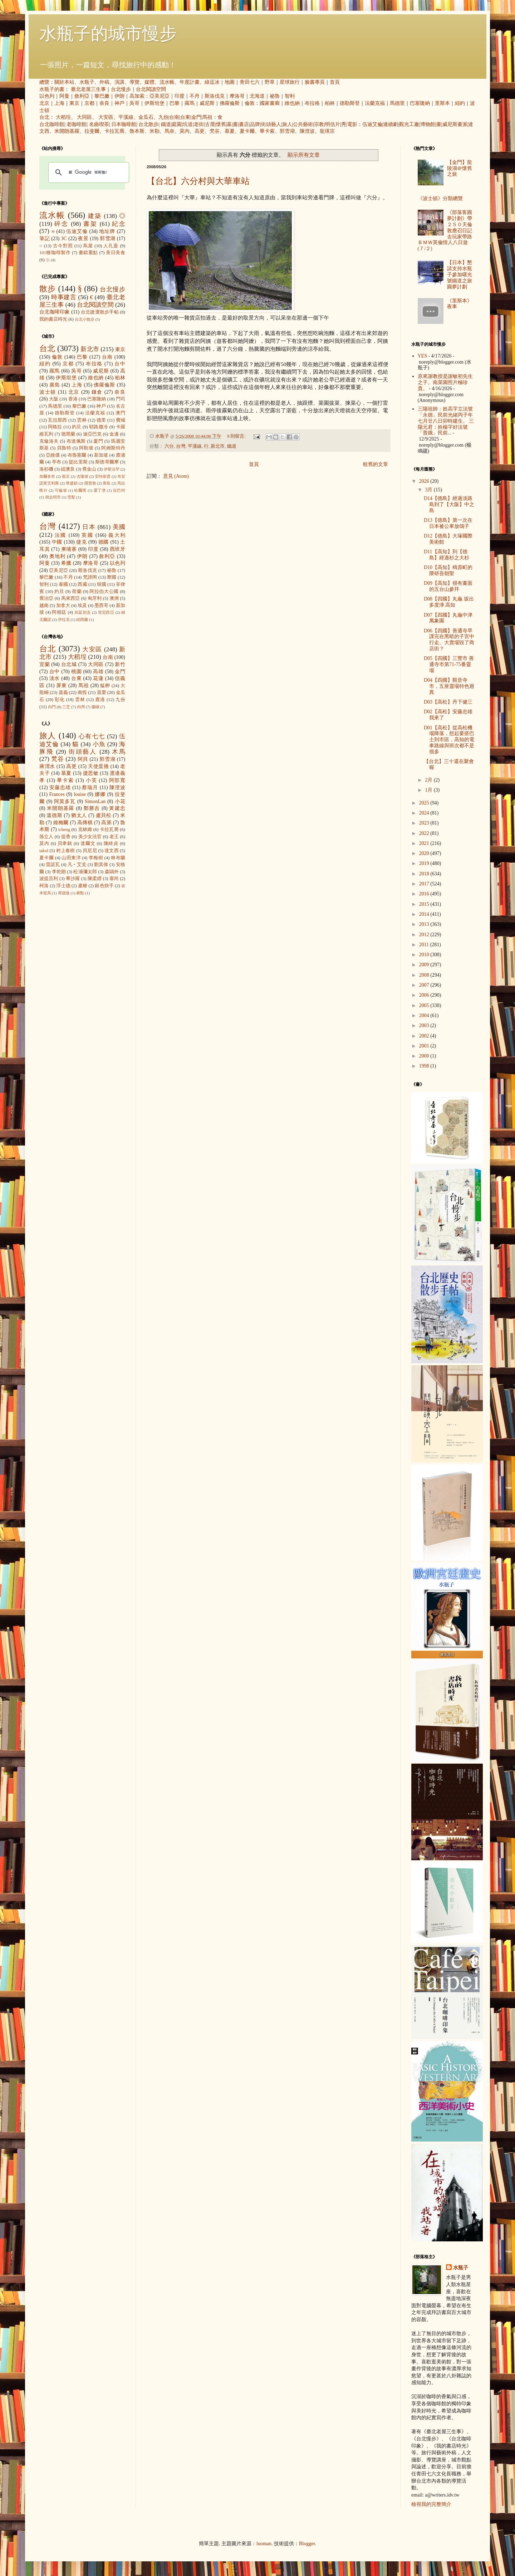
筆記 (44, 238)
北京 (44, 103)
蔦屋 (88, 245)
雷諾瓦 (53, 864)
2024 (425, 813)
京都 (89, 103)
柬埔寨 (69, 549)
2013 (425, 924)
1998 (425, 1066)
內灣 (81, 707)
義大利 (116, 535)
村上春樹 (65, 850)
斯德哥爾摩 (107, 462)
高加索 (136, 96)
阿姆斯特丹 (113, 448)
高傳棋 (85, 822)
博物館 (427, 124)
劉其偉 (101, 864)
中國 (57, 542)
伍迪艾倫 (372, 124)
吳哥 (134, 103)
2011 (424, 944)
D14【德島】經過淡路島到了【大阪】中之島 (449, 504)
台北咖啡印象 (54, 312)
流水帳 (167, 82)
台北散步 (148, 124)
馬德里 (397, 103)
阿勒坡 (86, 448)
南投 (82, 692)
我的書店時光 (53, 319)
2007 (425, 985)
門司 (120, 399)
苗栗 (101, 692)
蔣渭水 (47, 766)
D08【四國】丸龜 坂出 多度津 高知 (449, 602)
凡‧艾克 (77, 864)
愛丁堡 (100, 490)
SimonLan (95, 801)
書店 (244, 124)
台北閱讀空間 (151, 89)
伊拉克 (64, 619)
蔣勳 (80, 893)
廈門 (98, 441)
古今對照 (63, 245)
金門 (196, 117)
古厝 (210, 124)
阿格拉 (55, 426)
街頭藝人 (271, 124)
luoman (263, 2543)
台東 (185, 117)
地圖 (230, 82)
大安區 (105, 117)
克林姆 (85, 829)
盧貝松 (104, 815)
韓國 (101, 584)
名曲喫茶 (99, 124)
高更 (200, 131)
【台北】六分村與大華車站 (198, 181)
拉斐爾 (91, 131)
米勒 (154, 131)
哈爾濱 (80, 490)
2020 (425, 853)
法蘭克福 (375, 103)
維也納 (292, 103)
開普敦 (90, 483)
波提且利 (48, 878)
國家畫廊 (270, 103)
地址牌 (107, 231)
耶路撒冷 (98, 426)
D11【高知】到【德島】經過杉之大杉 (446, 554)
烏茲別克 (82, 612)
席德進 (64, 893)
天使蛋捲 (98, 766)
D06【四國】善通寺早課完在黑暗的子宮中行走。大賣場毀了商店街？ (449, 639)
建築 (95, 216)
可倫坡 (61, 490)
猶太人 (79, 815)
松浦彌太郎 (85, 871)
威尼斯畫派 (454, 124)
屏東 (61, 685)
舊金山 (89, 469)
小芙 (91, 780)
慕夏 (230, 131)
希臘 (66, 563)
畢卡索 (267, 131)
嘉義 (63, 692)
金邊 (114, 434)
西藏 (82, 584)
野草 (270, 82)
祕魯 (275, 96)
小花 (120, 801)
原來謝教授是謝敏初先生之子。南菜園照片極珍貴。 (445, 382)
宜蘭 (44, 664)
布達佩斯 (76, 441)
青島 (107, 483)
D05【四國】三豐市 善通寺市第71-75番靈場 (449, 664)
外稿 (104, 82)
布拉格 (312, 103)
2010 (425, 954)
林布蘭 (118, 857)
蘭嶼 (95, 707)
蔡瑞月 (90, 787)
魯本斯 (136, 131)
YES (422, 356)
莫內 (185, 131)
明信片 (332, 124)
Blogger (307, 2543)
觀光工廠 (409, 124)
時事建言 (64, 297)
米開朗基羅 (66, 131)
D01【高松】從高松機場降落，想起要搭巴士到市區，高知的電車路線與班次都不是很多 (449, 739)
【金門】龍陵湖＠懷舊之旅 (459, 168)
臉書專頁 (315, 82)
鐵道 (166, 124)
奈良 (104, 103)
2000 (425, 1056)
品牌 (255, 124)
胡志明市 (53, 497)
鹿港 (100, 699)
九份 (163, 117)
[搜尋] (88, 172)
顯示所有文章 (304, 155)
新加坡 (101, 455)
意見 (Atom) (176, 476)
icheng (64, 829)
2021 (425, 843)
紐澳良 (68, 469)
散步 (47, 288)
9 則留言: (237, 436)
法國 (61, 535)
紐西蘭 (82, 619)
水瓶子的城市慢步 (108, 33)
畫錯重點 (88, 252)
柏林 (330, 103)
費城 (120, 420)
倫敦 (250, 103)
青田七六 (250, 82)
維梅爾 (61, 822)
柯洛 (44, 885)
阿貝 (83, 759)
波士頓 (47, 392)
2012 (425, 934)
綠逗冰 (212, 82)
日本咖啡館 (123, 124)
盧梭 (82, 885)
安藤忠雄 (60, 787)
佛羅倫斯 (230, 103)
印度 (180, 96)
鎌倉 (97, 392)
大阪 (53, 399)
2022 (425, 833)
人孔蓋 (110, 245)
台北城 (69, 664)
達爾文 (87, 843)
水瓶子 (86, 82)
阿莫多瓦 (65, 801)
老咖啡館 (77, 124)
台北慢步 (121, 89)
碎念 (61, 223)
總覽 (44, 82)
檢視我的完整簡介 (431, 2504)
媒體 (149, 82)
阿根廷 (59, 612)
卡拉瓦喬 (114, 131)
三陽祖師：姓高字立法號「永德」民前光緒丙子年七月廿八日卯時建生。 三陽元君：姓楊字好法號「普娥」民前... (446, 421)
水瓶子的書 (51, 89)
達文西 (111, 850)
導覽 (134, 82)
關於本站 (64, 82)
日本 (88, 527)
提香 (65, 836)
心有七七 (92, 736)
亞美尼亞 (159, 96)
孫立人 (46, 836)
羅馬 (190, 103)
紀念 (118, 223)
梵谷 (215, 131)
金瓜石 (145, 117)
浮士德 (63, 885)
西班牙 (117, 549)
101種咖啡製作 (54, 252)
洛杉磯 (46, 469)
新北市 (218, 446)
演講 (119, 82)
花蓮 (98, 678)
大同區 (84, 117)
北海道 (257, 96)
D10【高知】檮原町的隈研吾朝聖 (448, 570)
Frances (57, 794)
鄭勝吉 (92, 808)
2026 (425, 481)
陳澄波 (307, 131)
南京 (66, 476)
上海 (59, 103)
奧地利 (57, 556)
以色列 (46, 96)
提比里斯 (78, 462)
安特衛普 (103, 476)
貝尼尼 (90, 850)
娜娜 (100, 794)
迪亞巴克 (92, 434)
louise (79, 794)
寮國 (111, 577)
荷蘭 (77, 591)
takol (43, 850)
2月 (429, 780)
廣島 (54, 385)
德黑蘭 (68, 434)
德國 (103, 542)
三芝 (66, 707)
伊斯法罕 (111, 469)
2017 (425, 883)
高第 (106, 822)
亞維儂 (53, 455)
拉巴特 (119, 490)
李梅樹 (96, 857)
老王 (114, 836)
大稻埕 (63, 117)
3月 (429, 489)
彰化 (60, 699)
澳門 (120, 412)
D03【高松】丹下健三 (448, 702)
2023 (425, 823)
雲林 (82, 420)
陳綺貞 (111, 843)
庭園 (177, 124)
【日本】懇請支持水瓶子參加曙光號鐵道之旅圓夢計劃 (459, 274)
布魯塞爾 (77, 455)
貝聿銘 (65, 843)
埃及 (82, 605)
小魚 (99, 744)
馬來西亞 (70, 598)
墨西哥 (101, 605)
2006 (425, 995)
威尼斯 (207, 103)
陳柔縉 (95, 878)
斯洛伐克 (215, 96)
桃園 (76, 671)
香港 (73, 399)
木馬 (118, 751)
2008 (425, 975)
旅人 (287, 124)
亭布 (56, 462)
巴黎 (175, 103)
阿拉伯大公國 (103, 591)
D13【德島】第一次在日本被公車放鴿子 (448, 523)
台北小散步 (84, 319)
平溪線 (125, 117)
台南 (174, 117)
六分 (169, 446)
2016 (425, 893)
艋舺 (105, 685)
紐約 (460, 103)
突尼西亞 (106, 612)
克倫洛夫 (49, 441)
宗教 (319, 124)
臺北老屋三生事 (88, 89)
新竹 (120, 664)
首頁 (335, 82)
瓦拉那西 (57, 420)
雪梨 (71, 497)
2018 (425, 873)
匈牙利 (95, 598)
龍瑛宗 (327, 131)
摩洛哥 (237, 96)
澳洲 (114, 598)
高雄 (98, 671)
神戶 (119, 103)
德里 (101, 420)
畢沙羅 (73, 878)
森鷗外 (112, 871)
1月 (429, 790)
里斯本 (442, 103)
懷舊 (221, 124)
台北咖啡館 (51, 124)
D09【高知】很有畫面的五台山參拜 (448, 586)
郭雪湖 (287, 131)
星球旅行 (290, 82)
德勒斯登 (350, 103)
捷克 (81, 542)
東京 (74, 103)
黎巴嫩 (101, 96)
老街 (199, 124)
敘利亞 (81, 96)
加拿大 (63, 605)
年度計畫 (190, 82)
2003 (425, 1025)
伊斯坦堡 (154, 103)
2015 (425, 904)
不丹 (195, 96)
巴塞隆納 (420, 103)
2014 (425, 914)
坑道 (188, 124)
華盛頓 (72, 483)
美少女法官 (90, 836)
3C (64, 238)
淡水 (54, 678)
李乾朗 (59, 871)
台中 (119, 363)
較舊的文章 (375, 464)
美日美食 (115, 252)
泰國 (63, 584)
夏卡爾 (247, 131)
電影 (352, 124)
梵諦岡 (90, 577)
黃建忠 (117, 808)
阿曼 (64, 96)
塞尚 (114, 878)
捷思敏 (91, 773)
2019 (425, 863)
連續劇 (390, 124)
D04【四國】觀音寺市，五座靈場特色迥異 (449, 686)
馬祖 (207, 117)
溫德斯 (54, 815)
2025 (425, 803)
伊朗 (119, 96)
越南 (44, 605)
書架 (90, 223)
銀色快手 (104, 885)
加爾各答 (47, 476)
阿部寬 (117, 780)
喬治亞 (46, 598)
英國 (87, 535)
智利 (290, 96)
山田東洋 (71, 857)
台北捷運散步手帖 (100, 312)
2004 (425, 1015)
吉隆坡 (82, 476)
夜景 (83, 238)
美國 (119, 527)
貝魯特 (64, 448)
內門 (52, 707)
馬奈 (170, 131)
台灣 (180, 446)
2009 (425, 964)
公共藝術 (303, 124)
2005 (425, 1005)
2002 (425, 1036)
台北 (44, 117)
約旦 (77, 426)
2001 (425, 1046)
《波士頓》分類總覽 (440, 198)
